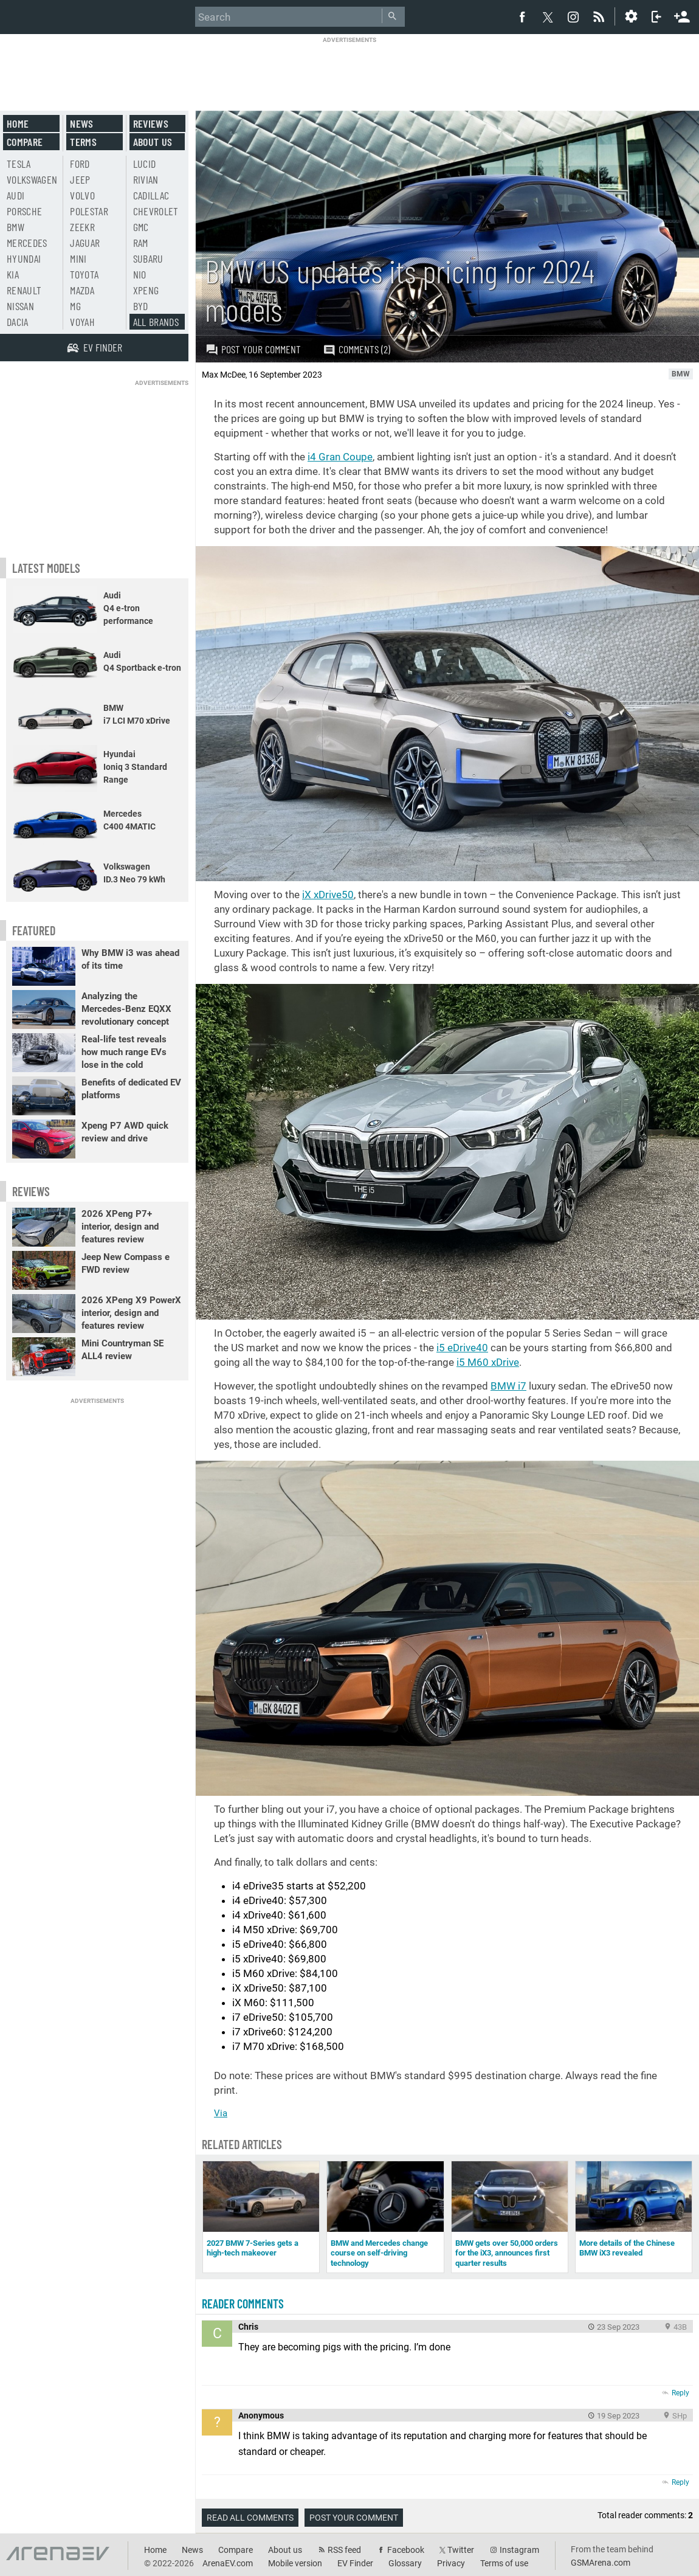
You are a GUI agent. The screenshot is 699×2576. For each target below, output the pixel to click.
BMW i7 (508, 1386)
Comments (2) (356, 349)
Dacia (18, 321)
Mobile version (295, 2563)
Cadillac (151, 195)
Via (220, 2113)
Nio (139, 274)
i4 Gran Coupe (340, 457)
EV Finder (355, 2563)
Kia (13, 274)
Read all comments (250, 2517)
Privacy (451, 2563)
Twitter (460, 2550)
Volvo (82, 195)
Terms (83, 141)
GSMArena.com (600, 2562)
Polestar (89, 211)
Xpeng (146, 290)
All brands (156, 321)
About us (153, 141)
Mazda (82, 290)
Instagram (519, 2550)
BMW (15, 227)
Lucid (144, 163)
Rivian (146, 179)
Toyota (84, 274)
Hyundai (24, 258)
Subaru (148, 258)
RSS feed (344, 2550)
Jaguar (85, 242)
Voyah (82, 321)
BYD (140, 306)
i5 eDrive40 (462, 1348)
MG (75, 306)
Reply (680, 2393)
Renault (24, 290)
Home (18, 123)
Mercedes (27, 242)
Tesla (19, 163)
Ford (79, 163)
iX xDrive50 (328, 894)
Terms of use (504, 2563)
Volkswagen (32, 179)
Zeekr (82, 227)
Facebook (405, 2550)
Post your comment (253, 349)
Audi (15, 195)
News (81, 123)
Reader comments (243, 2303)
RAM (140, 242)
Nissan (20, 306)
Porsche (24, 211)
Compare (25, 141)
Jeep (80, 179)
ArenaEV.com (227, 2563)
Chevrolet (156, 211)
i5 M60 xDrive (487, 1362)
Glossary (405, 2563)
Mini (78, 258)
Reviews (150, 123)
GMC (141, 227)
